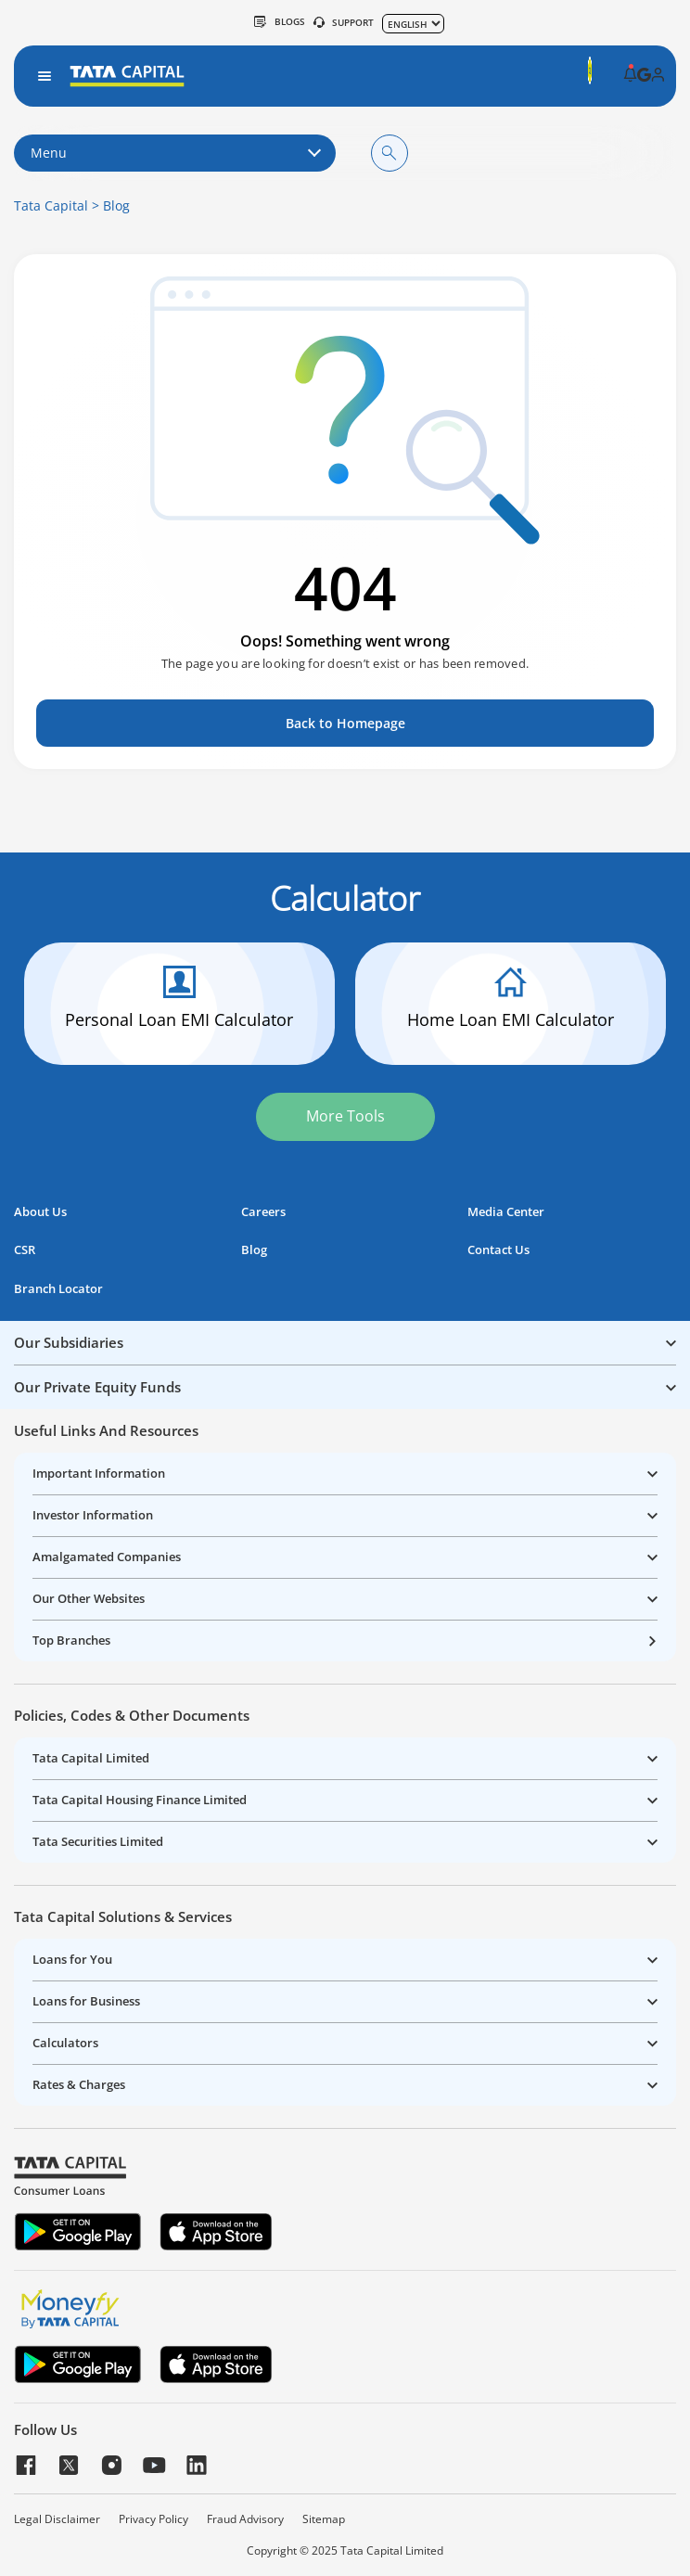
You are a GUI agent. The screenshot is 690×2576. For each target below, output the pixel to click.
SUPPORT (343, 22)
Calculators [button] (65, 2042)
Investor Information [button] (92, 1514)
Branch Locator (58, 1289)
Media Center (505, 1212)
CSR (24, 1250)
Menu (175, 152)
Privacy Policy (153, 2519)
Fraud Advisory (245, 2519)
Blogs (279, 21)
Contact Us (498, 1250)
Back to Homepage (345, 723)
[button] (630, 76)
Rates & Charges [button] (78, 2084)
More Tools (345, 1116)
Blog (116, 205)
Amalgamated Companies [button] (106, 1556)
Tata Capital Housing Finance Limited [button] (139, 1799)
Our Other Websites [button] (88, 1598)
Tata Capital (51, 205)
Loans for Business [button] (86, 2001)
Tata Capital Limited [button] (90, 1757)
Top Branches (71, 1640)
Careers (263, 1212)
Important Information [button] (98, 1473)
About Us (40, 1212)
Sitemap (323, 2519)
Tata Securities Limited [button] (97, 1841)
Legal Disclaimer (57, 2519)
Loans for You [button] (72, 1959)
